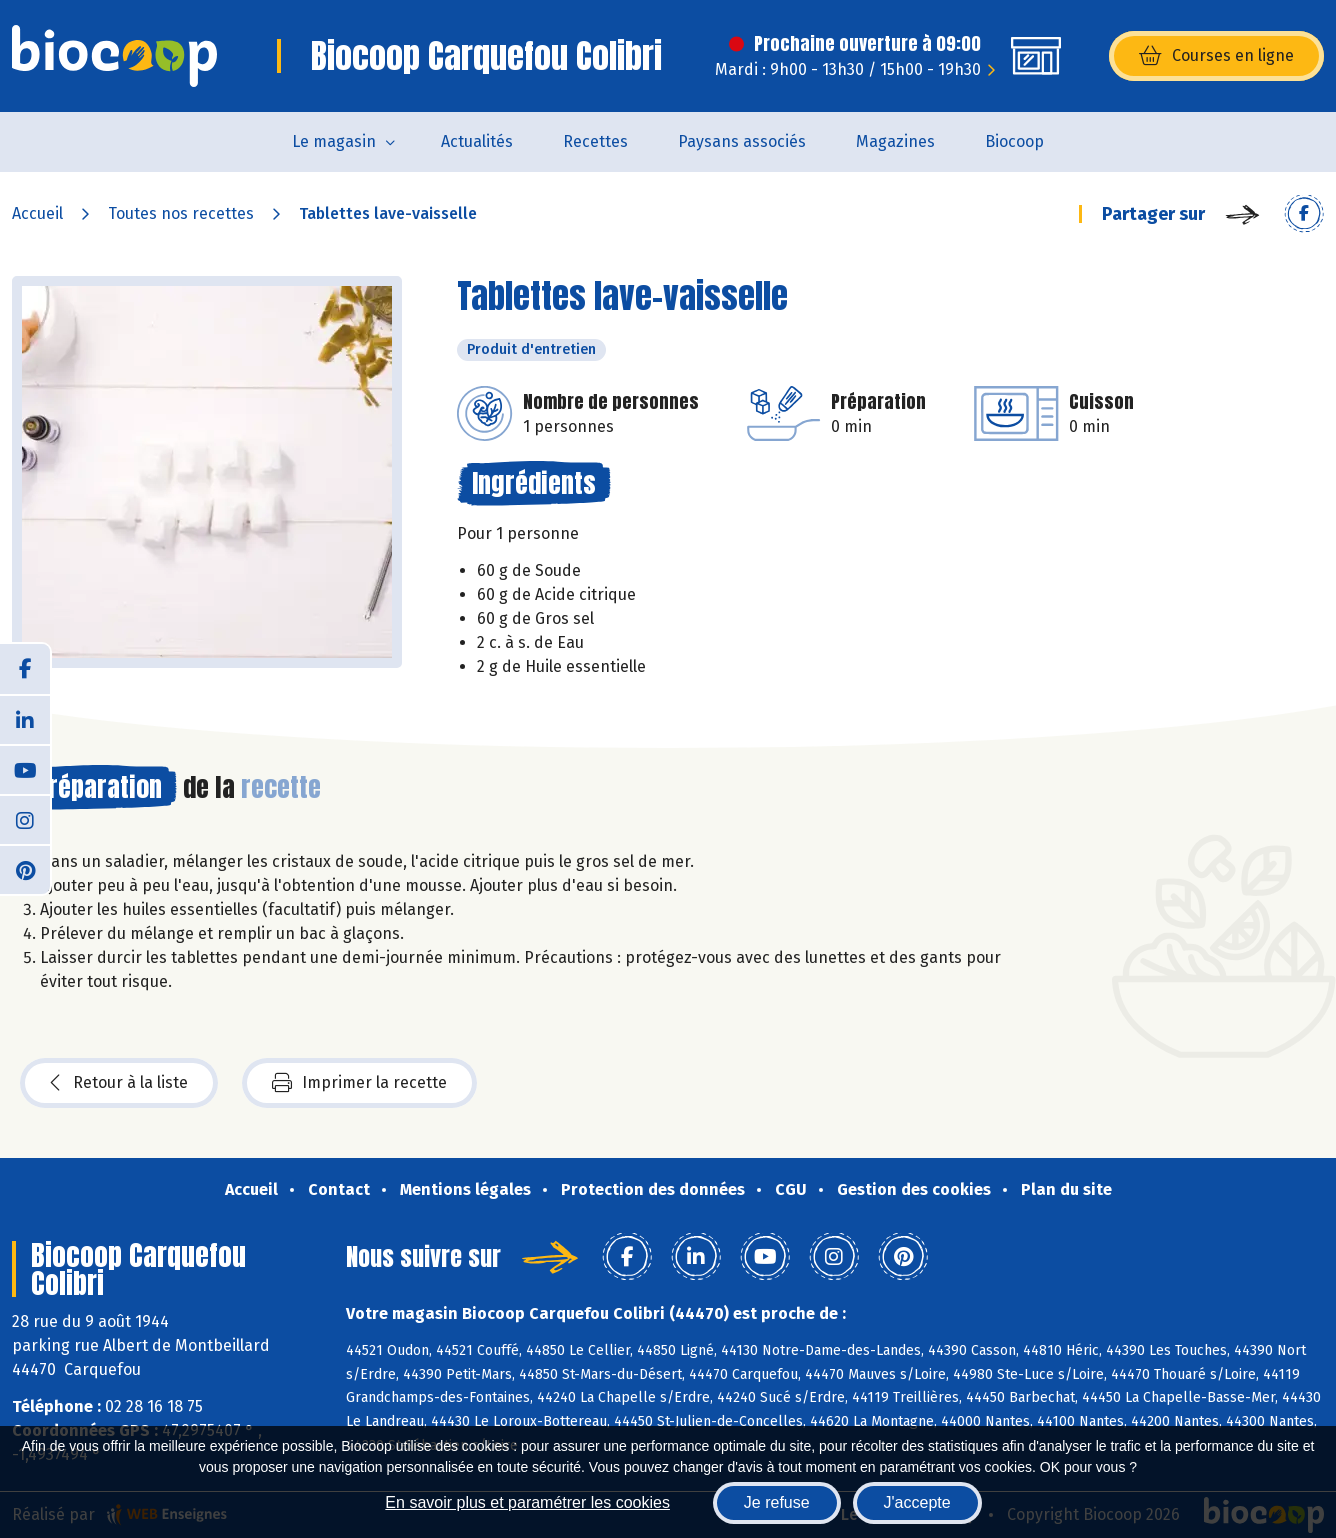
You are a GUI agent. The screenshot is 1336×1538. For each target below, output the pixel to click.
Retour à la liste (119, 1083)
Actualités (477, 141)
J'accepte (917, 1502)
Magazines (895, 141)
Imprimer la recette (359, 1083)
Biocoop (1014, 141)
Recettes (595, 141)
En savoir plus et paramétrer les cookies (527, 1502)
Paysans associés (742, 141)
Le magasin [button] (334, 141)
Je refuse (777, 1502)
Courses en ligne (1216, 56)
